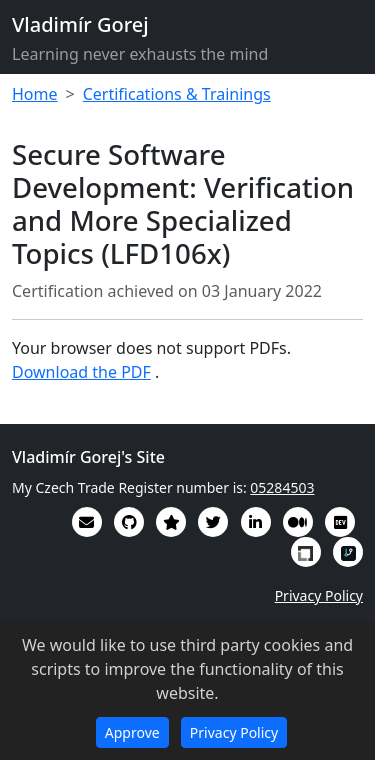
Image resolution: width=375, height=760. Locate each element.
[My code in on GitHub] (129, 522)
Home (35, 94)
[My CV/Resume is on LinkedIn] (256, 522)
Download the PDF (81, 372)
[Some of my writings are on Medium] (298, 522)
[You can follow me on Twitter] (213, 522)
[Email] (87, 522)
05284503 (282, 487)
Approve (132, 732)
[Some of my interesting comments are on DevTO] (340, 522)
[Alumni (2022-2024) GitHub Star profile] (171, 522)
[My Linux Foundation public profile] (306, 552)
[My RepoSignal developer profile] (348, 552)
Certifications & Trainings (177, 94)
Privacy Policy (319, 595)
